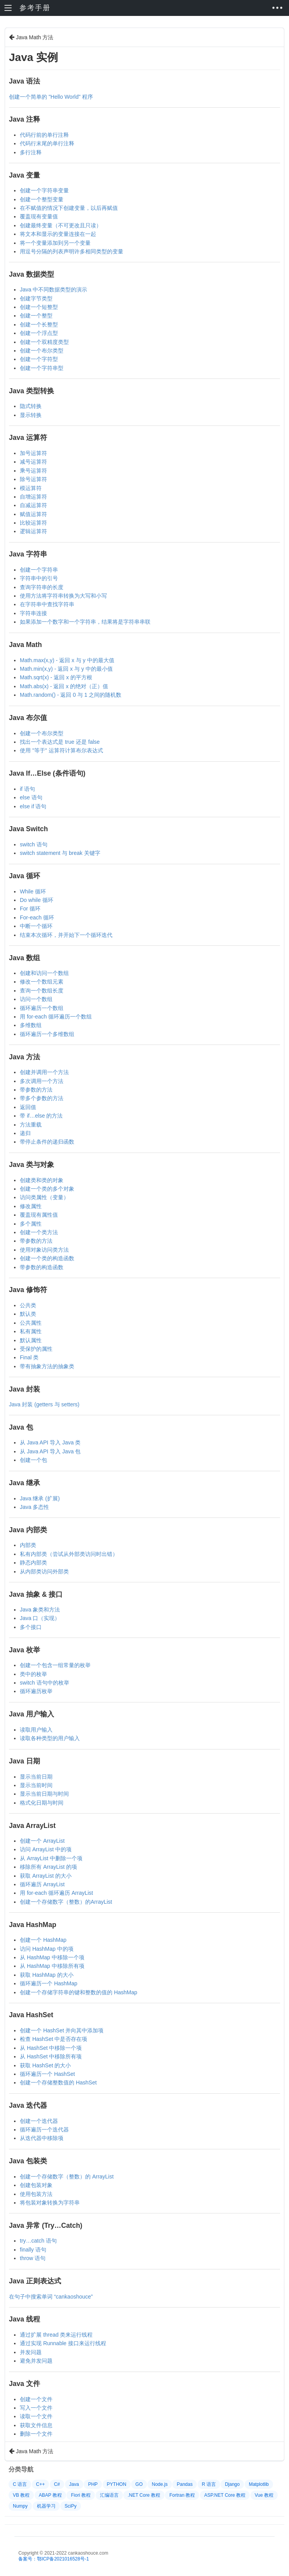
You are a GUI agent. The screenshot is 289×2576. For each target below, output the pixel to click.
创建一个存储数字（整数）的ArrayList (66, 1902)
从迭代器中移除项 (41, 2138)
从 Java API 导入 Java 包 (50, 1451)
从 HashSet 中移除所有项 (51, 2056)
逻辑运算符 (33, 531)
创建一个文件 (36, 2399)
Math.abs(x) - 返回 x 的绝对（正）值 (64, 686)
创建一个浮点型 (39, 333)
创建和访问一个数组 (44, 973)
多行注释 (31, 152)
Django (232, 2484)
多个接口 (31, 1627)
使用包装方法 (36, 2194)
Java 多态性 (34, 1507)
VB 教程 (21, 2495)
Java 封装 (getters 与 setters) (44, 1404)
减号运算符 (33, 462)
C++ (40, 2484)
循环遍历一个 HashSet (47, 2074)
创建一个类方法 (39, 1232)
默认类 (28, 1314)
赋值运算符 (33, 514)
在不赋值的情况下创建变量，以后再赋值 (69, 208)
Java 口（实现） (40, 1618)
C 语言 (20, 2484)
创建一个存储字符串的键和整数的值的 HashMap (78, 1992)
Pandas (185, 2484)
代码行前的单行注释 (44, 135)
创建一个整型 (36, 315)
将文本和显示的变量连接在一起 (58, 234)
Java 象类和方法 (40, 1609)
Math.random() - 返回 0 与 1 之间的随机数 (70, 695)
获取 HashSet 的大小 (45, 2065)
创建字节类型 (36, 298)
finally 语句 (33, 2249)
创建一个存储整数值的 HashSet (58, 2082)
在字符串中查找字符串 (47, 604)
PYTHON (116, 2484)
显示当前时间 (36, 1785)
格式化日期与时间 (41, 1803)
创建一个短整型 (39, 307)
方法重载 (31, 1124)
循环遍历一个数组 (41, 1008)
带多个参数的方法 (41, 1098)
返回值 (28, 1107)
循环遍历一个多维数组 (47, 1034)
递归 (25, 1133)
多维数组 (31, 1025)
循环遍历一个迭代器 (44, 2129)
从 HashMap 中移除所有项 (52, 1966)
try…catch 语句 (38, 2241)
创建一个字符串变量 (44, 190)
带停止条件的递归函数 (47, 1142)
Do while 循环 (36, 900)
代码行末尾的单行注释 (47, 143)
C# (57, 2484)
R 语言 (209, 2484)
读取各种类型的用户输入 (50, 1738)
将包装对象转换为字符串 (50, 2202)
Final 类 (29, 1357)
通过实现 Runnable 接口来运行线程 (63, 2343)
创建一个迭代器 (39, 2121)
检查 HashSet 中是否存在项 (53, 2039)
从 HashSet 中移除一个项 (51, 2048)
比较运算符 (33, 523)
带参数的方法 (36, 1090)
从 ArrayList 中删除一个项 (51, 1858)
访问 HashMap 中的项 (47, 1949)
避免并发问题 (36, 2361)
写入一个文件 (36, 2408)
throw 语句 (33, 2258)
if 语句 (27, 789)
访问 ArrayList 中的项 (46, 1849)
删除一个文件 (36, 2434)
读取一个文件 (36, 2416)
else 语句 (31, 797)
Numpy (20, 2506)
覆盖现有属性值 (39, 1215)
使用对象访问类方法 (44, 1250)
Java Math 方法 (31, 37)
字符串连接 (33, 613)
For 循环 (30, 908)
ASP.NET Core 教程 (224, 2495)
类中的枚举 (33, 1674)
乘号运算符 (33, 470)
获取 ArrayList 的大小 (46, 1876)
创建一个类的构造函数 (47, 1258)
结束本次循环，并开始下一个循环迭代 (66, 935)
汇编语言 (109, 2495)
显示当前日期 (36, 1777)
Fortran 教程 (182, 2495)
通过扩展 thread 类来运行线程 (56, 2335)
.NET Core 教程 (144, 2495)
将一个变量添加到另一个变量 (55, 243)
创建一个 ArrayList (42, 1841)
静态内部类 (33, 1562)
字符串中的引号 (39, 578)
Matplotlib (259, 2484)
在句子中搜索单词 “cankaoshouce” (51, 2296)
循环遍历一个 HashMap (48, 1983)
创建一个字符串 (39, 570)
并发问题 (31, 2352)
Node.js (160, 2484)
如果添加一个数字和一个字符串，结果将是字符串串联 (85, 622)
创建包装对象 (36, 2185)
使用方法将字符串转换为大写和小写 (63, 596)
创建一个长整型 (39, 324)
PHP (93, 2484)
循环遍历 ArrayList (42, 1884)
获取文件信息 (36, 2425)
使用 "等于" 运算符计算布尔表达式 (61, 750)
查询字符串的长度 (41, 587)
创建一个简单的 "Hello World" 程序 (51, 97)
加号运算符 (33, 453)
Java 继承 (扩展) (40, 1498)
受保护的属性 (36, 1349)
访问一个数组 (36, 999)
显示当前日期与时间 (44, 1794)
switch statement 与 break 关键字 (60, 853)
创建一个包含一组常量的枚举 (55, 1665)
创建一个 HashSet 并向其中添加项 (61, 2030)
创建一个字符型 (39, 359)
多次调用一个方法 (41, 1081)
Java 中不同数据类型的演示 (53, 289)
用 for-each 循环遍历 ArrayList (56, 1893)
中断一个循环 (36, 926)
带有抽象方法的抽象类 (47, 1366)
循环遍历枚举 (36, 1691)
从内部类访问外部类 (44, 1571)
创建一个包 (33, 1460)
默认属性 (31, 1340)
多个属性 (31, 1224)
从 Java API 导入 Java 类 (50, 1442)
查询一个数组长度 (41, 990)
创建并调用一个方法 (44, 1072)
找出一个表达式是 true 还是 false (60, 742)
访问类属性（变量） (44, 1197)
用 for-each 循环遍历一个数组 (56, 1016)
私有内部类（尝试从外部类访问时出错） (69, 1554)
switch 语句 (33, 844)
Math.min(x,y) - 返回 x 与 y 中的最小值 (66, 669)
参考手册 (35, 8)
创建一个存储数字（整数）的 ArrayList (67, 2176)
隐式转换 (31, 406)
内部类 (28, 1545)
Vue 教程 (264, 2495)
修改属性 (31, 1206)
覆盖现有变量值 (39, 216)
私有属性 (31, 1331)
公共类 (28, 1305)
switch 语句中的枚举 (44, 1683)
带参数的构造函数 (41, 1267)
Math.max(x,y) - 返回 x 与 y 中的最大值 (67, 660)
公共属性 (31, 1323)
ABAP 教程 (50, 2495)
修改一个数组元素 (41, 981)
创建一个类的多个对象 (47, 1189)
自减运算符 (33, 505)
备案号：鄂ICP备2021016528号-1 (53, 2559)
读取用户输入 (36, 1730)
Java (74, 2484)
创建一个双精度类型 (44, 342)
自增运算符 (33, 497)
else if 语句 (33, 806)
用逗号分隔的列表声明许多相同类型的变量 (71, 251)
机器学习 (46, 2506)
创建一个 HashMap (43, 1940)
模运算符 (31, 488)
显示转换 (31, 415)
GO (139, 2484)
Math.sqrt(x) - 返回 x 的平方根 (56, 677)
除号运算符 (33, 479)
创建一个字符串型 (41, 368)
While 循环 (33, 891)
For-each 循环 (37, 917)
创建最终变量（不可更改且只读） (61, 225)
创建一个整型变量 (41, 199)
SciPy (71, 2506)
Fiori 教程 (81, 2495)
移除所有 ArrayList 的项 (48, 1867)
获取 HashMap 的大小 (47, 1975)
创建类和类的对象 (41, 1180)
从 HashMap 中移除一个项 (52, 1957)
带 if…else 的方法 (41, 1116)
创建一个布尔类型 (41, 350)
